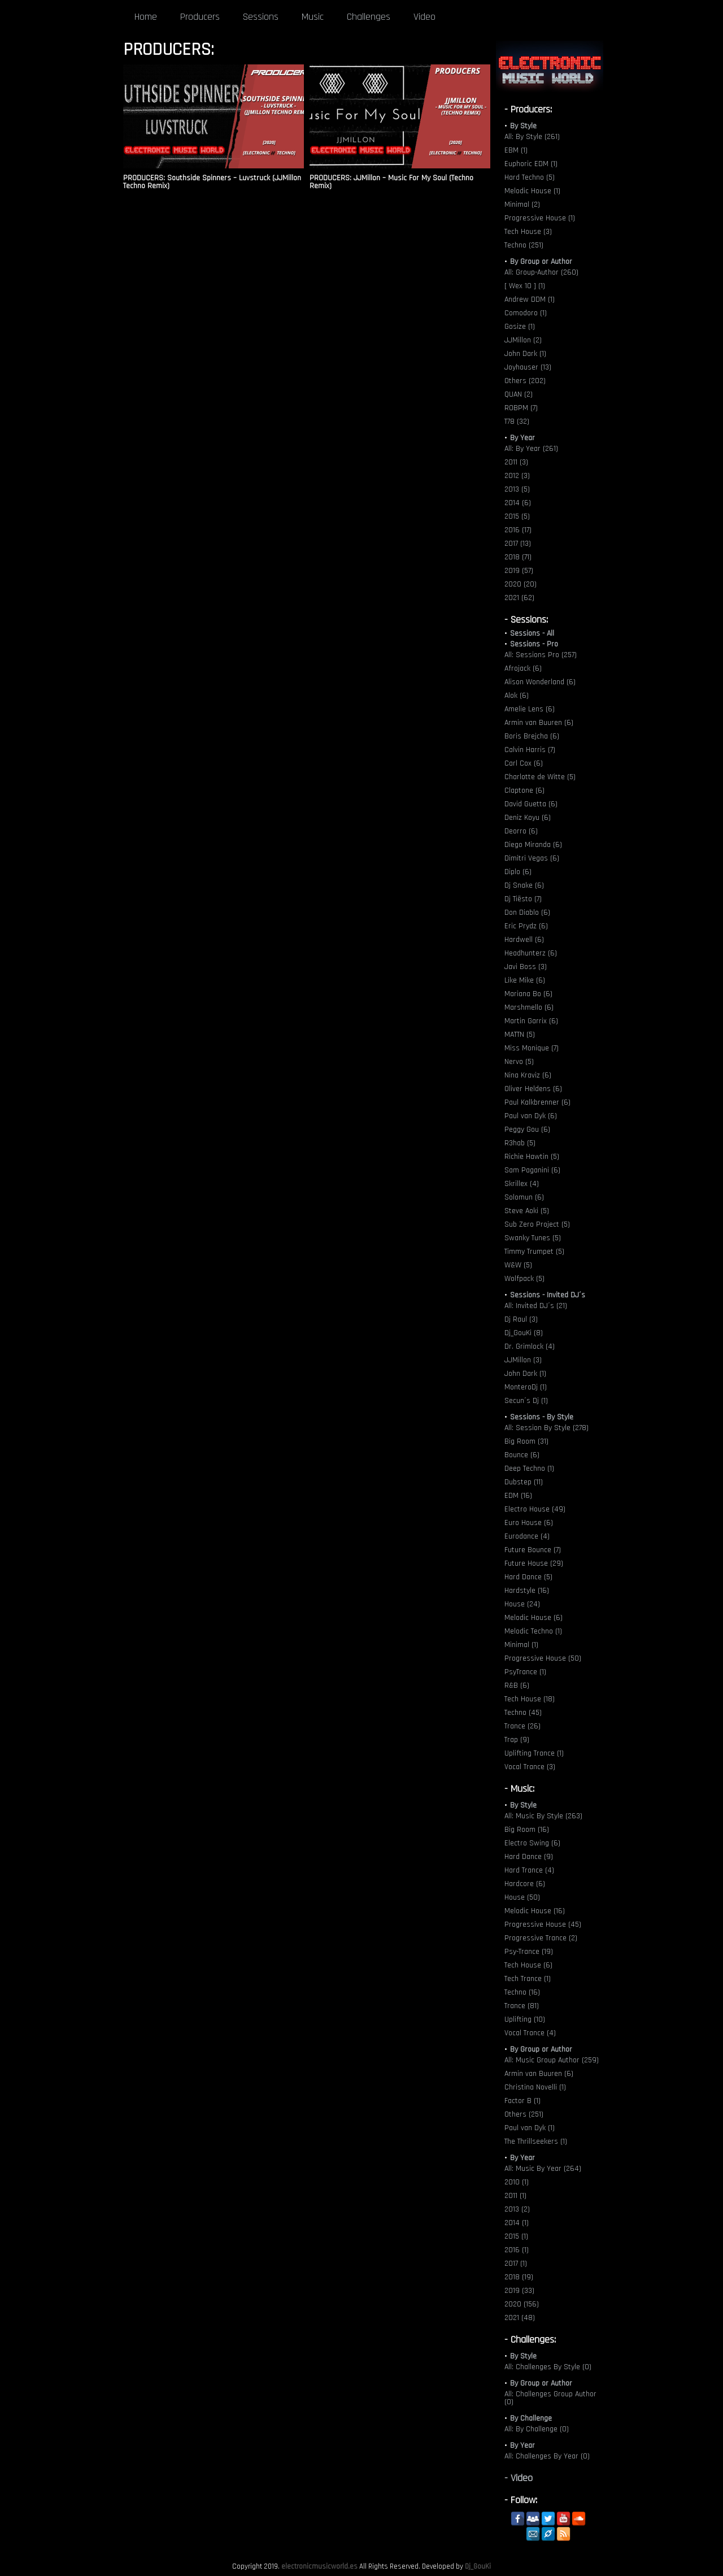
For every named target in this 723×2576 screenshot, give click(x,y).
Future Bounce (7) (532, 1550)
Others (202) (525, 381)
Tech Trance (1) (527, 1979)
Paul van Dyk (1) (529, 2128)
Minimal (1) (521, 1645)
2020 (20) (520, 584)
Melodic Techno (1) (533, 1631)
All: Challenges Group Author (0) (550, 2398)
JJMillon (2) (523, 340)
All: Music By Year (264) (542, 2169)
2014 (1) (516, 2223)
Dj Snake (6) (524, 885)
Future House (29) (533, 1563)
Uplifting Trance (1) (534, 1753)
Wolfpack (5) (524, 1279)
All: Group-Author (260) (541, 272)
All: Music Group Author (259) (551, 2060)
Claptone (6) (524, 790)
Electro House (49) (534, 1509)
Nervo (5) (519, 1062)
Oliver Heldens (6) (533, 1089)
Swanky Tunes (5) (532, 1238)
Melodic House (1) (532, 191)
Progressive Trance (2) (540, 1938)
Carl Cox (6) (523, 763)
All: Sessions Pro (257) (540, 655)
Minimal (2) (522, 204)
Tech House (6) (528, 1965)
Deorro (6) (521, 831)
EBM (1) (516, 150)
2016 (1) (516, 2250)
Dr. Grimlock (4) (529, 1346)
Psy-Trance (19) (528, 1952)
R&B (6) (516, 1685)
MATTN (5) (519, 1034)
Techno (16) (522, 1992)
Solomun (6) (524, 1197)
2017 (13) (517, 543)
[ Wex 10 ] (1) (524, 286)
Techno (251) (523, 245)
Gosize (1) (519, 327)
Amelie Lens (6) (529, 709)
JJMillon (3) (523, 1360)
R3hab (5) (519, 1143)
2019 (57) (518, 571)
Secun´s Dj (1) (526, 1401)
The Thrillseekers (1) (535, 2141)
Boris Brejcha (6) (531, 736)
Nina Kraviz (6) (527, 1075)
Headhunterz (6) (530, 953)
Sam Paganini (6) (532, 1170)
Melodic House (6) (533, 1618)
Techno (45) (523, 1713)
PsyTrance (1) (525, 1672)
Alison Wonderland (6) (540, 682)
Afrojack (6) (523, 668)
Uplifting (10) (524, 2019)
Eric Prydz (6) (526, 926)
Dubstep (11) (523, 1482)
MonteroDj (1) (525, 1387)
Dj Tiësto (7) (523, 899)
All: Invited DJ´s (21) (535, 1306)
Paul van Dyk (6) (530, 1116)
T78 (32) (516, 421)
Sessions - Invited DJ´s (547, 1295)
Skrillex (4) (521, 1184)
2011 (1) (515, 2196)
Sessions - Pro (534, 644)
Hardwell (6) (524, 940)
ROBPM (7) (521, 408)
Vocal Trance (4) (530, 2033)
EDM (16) (518, 1496)
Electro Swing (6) (532, 1843)
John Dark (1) (525, 354)
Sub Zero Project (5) (537, 1224)
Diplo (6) (518, 872)
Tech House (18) (529, 1699)
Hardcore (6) (524, 1884)
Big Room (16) (526, 1830)
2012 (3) (517, 476)
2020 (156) (521, 2304)
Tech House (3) (528, 232)
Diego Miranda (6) (533, 845)
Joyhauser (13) (527, 367)
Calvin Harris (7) (529, 750)
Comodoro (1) (525, 313)
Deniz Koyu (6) (527, 818)
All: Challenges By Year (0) (547, 2456)
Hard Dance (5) (528, 1577)
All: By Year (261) (531, 449)
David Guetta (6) (531, 804)
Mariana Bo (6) (528, 994)
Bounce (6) (521, 1455)
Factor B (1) (522, 2101)
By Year (522, 438)
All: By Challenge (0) (536, 2429)
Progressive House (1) (539, 218)
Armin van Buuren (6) (538, 723)
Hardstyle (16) (526, 1590)
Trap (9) (516, 1740)
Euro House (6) (528, 1523)
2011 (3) (516, 462)
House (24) (522, 1604)
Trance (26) (522, 1726)
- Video (518, 2477)
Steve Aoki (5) (526, 1211)
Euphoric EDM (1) (531, 164)
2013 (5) (517, 489)
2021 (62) (519, 598)
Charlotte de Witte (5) (540, 777)
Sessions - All (532, 633)
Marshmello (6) (529, 1007)
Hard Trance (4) (529, 1870)
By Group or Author (541, 262)
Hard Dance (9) (528, 1857)
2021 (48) (519, 2318)
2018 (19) (518, 2277)
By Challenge (531, 2418)
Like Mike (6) (524, 980)
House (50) (522, 1897)
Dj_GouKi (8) (523, 1333)
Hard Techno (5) (529, 177)
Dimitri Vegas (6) (531, 858)
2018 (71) (518, 557)
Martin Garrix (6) (531, 1021)
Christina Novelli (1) (535, 2087)
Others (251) (523, 2114)
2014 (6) (517, 503)
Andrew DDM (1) (529, 299)
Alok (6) (516, 695)
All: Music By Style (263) (543, 1816)
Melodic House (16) (534, 1911)
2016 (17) (518, 530)
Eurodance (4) (527, 1536)
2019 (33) (519, 2291)
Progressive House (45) (542, 1924)
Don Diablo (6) (527, 912)
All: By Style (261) (532, 137)
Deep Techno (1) (529, 1468)
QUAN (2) (518, 394)
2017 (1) (515, 2263)
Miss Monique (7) (531, 1048)
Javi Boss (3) (525, 967)
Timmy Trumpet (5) (534, 1251)
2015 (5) (517, 516)
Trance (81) (521, 2006)
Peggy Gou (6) (527, 1129)
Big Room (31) (526, 1441)
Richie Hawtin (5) (531, 1157)
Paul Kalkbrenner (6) (537, 1102)
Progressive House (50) (542, 1658)
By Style (523, 126)
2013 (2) (517, 2209)
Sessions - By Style (541, 1417)
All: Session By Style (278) (546, 1428)
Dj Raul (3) (521, 1319)
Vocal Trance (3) (529, 1767)
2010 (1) (516, 2182)
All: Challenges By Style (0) (547, 2367)
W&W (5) (518, 1265)
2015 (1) (516, 2236)
